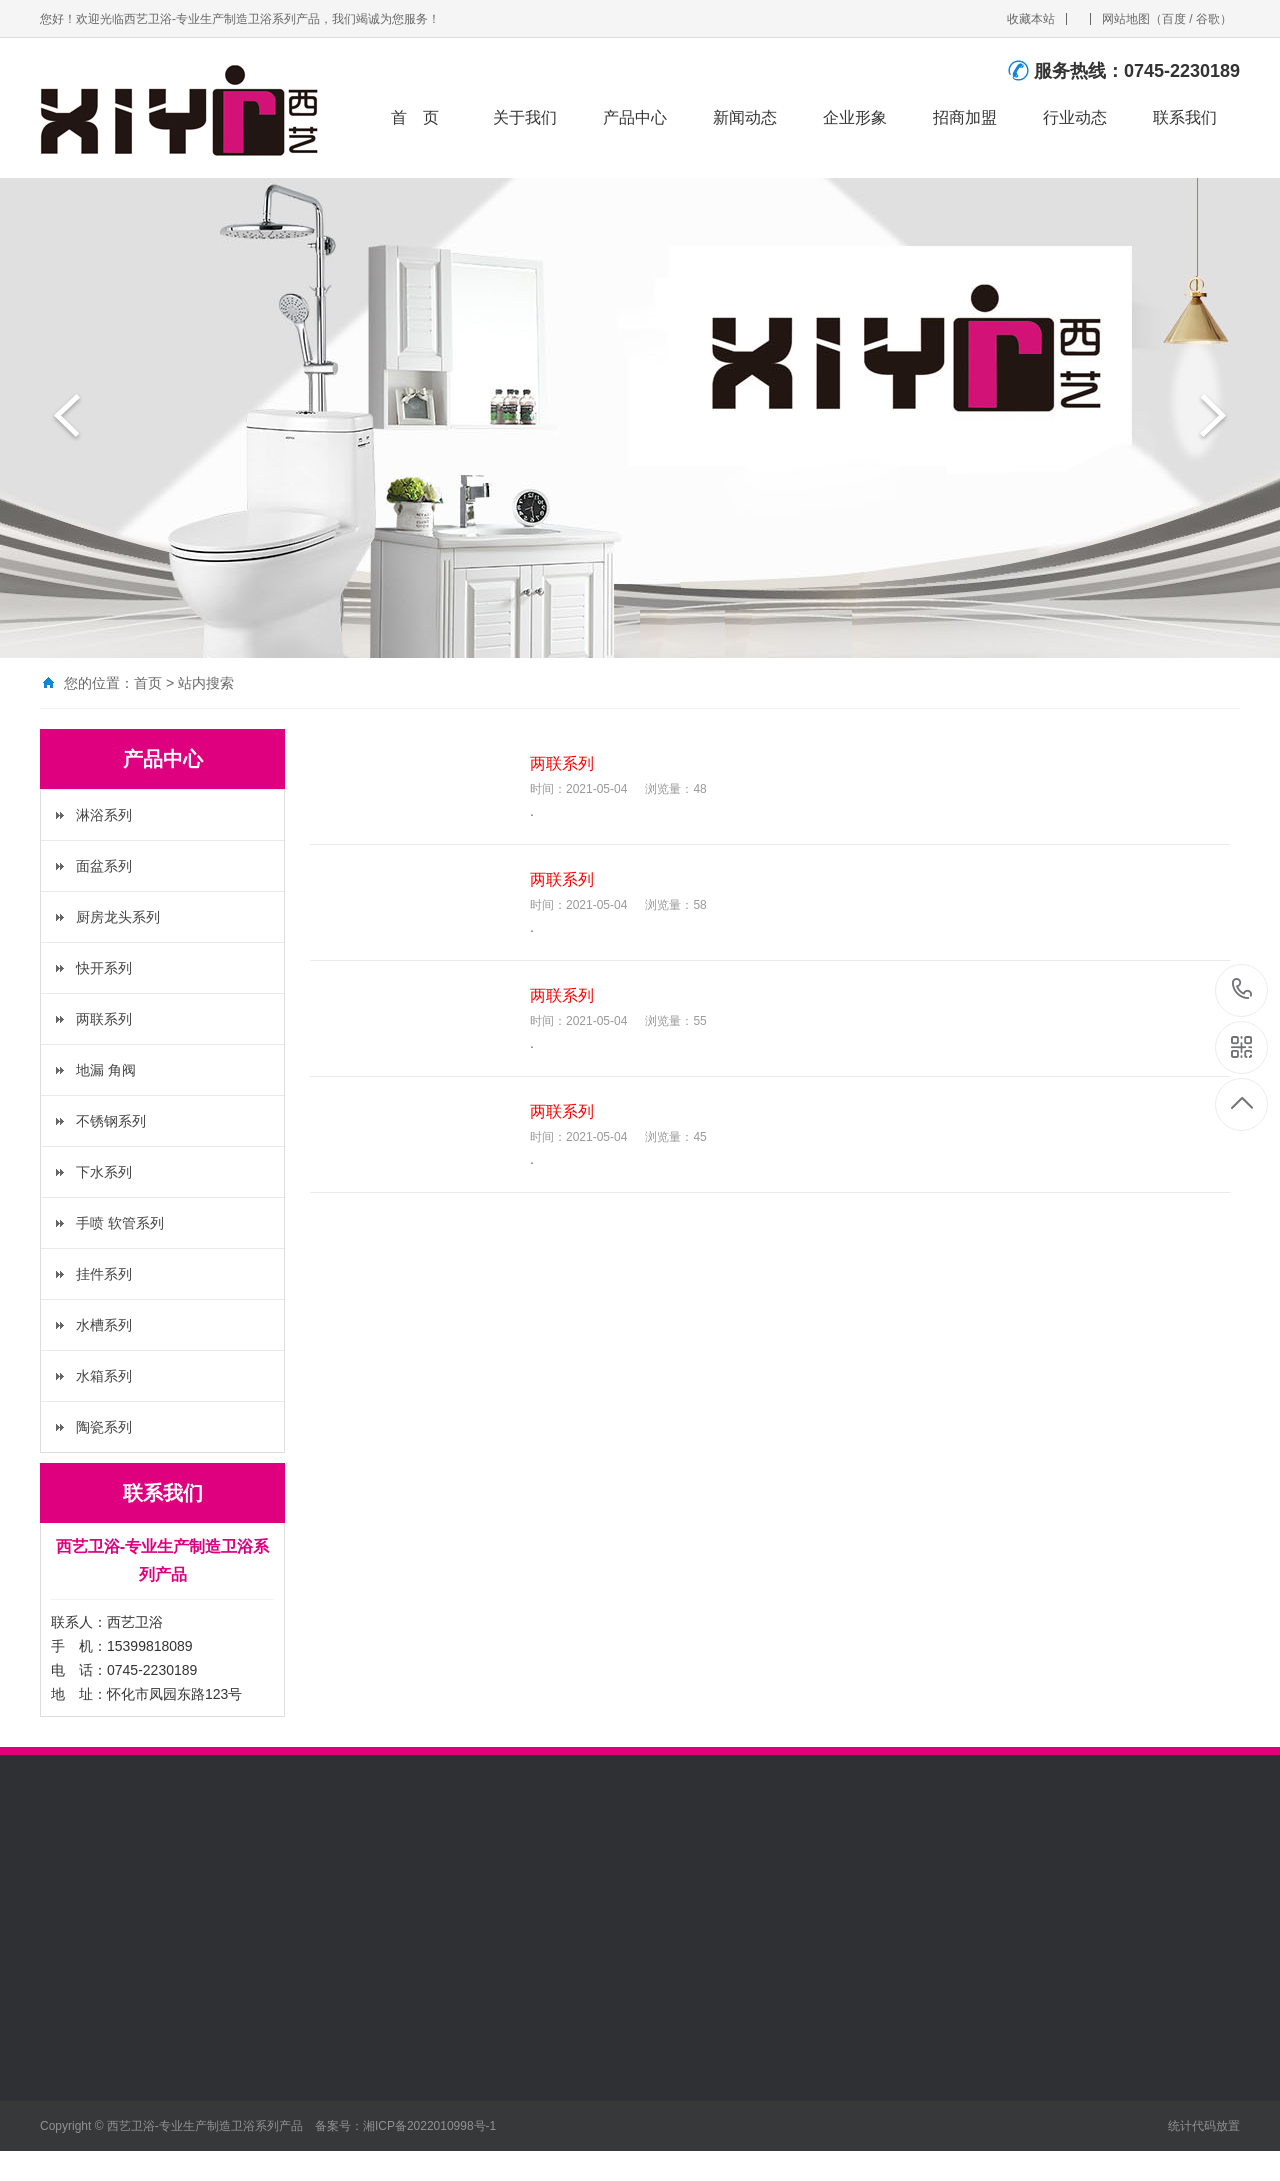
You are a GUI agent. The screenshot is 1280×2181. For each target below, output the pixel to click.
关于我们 (526, 117)
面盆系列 (104, 866)
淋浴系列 (104, 815)
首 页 (416, 117)
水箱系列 (104, 1376)
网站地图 (1126, 19)
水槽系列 (104, 1325)
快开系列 (104, 968)
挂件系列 (104, 1274)
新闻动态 (746, 117)
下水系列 (104, 1172)
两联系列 (104, 1019)
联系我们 (1186, 117)
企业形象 (856, 117)
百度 (1174, 19)
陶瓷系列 (104, 1427)
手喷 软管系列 (120, 1223)
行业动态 (1076, 117)
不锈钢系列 (111, 1121)
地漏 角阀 (106, 1070)
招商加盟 (966, 117)
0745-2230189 (1242, 990)
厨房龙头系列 (118, 917)
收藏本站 (1031, 19)
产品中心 (636, 117)
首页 (148, 683)
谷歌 (1208, 19)
